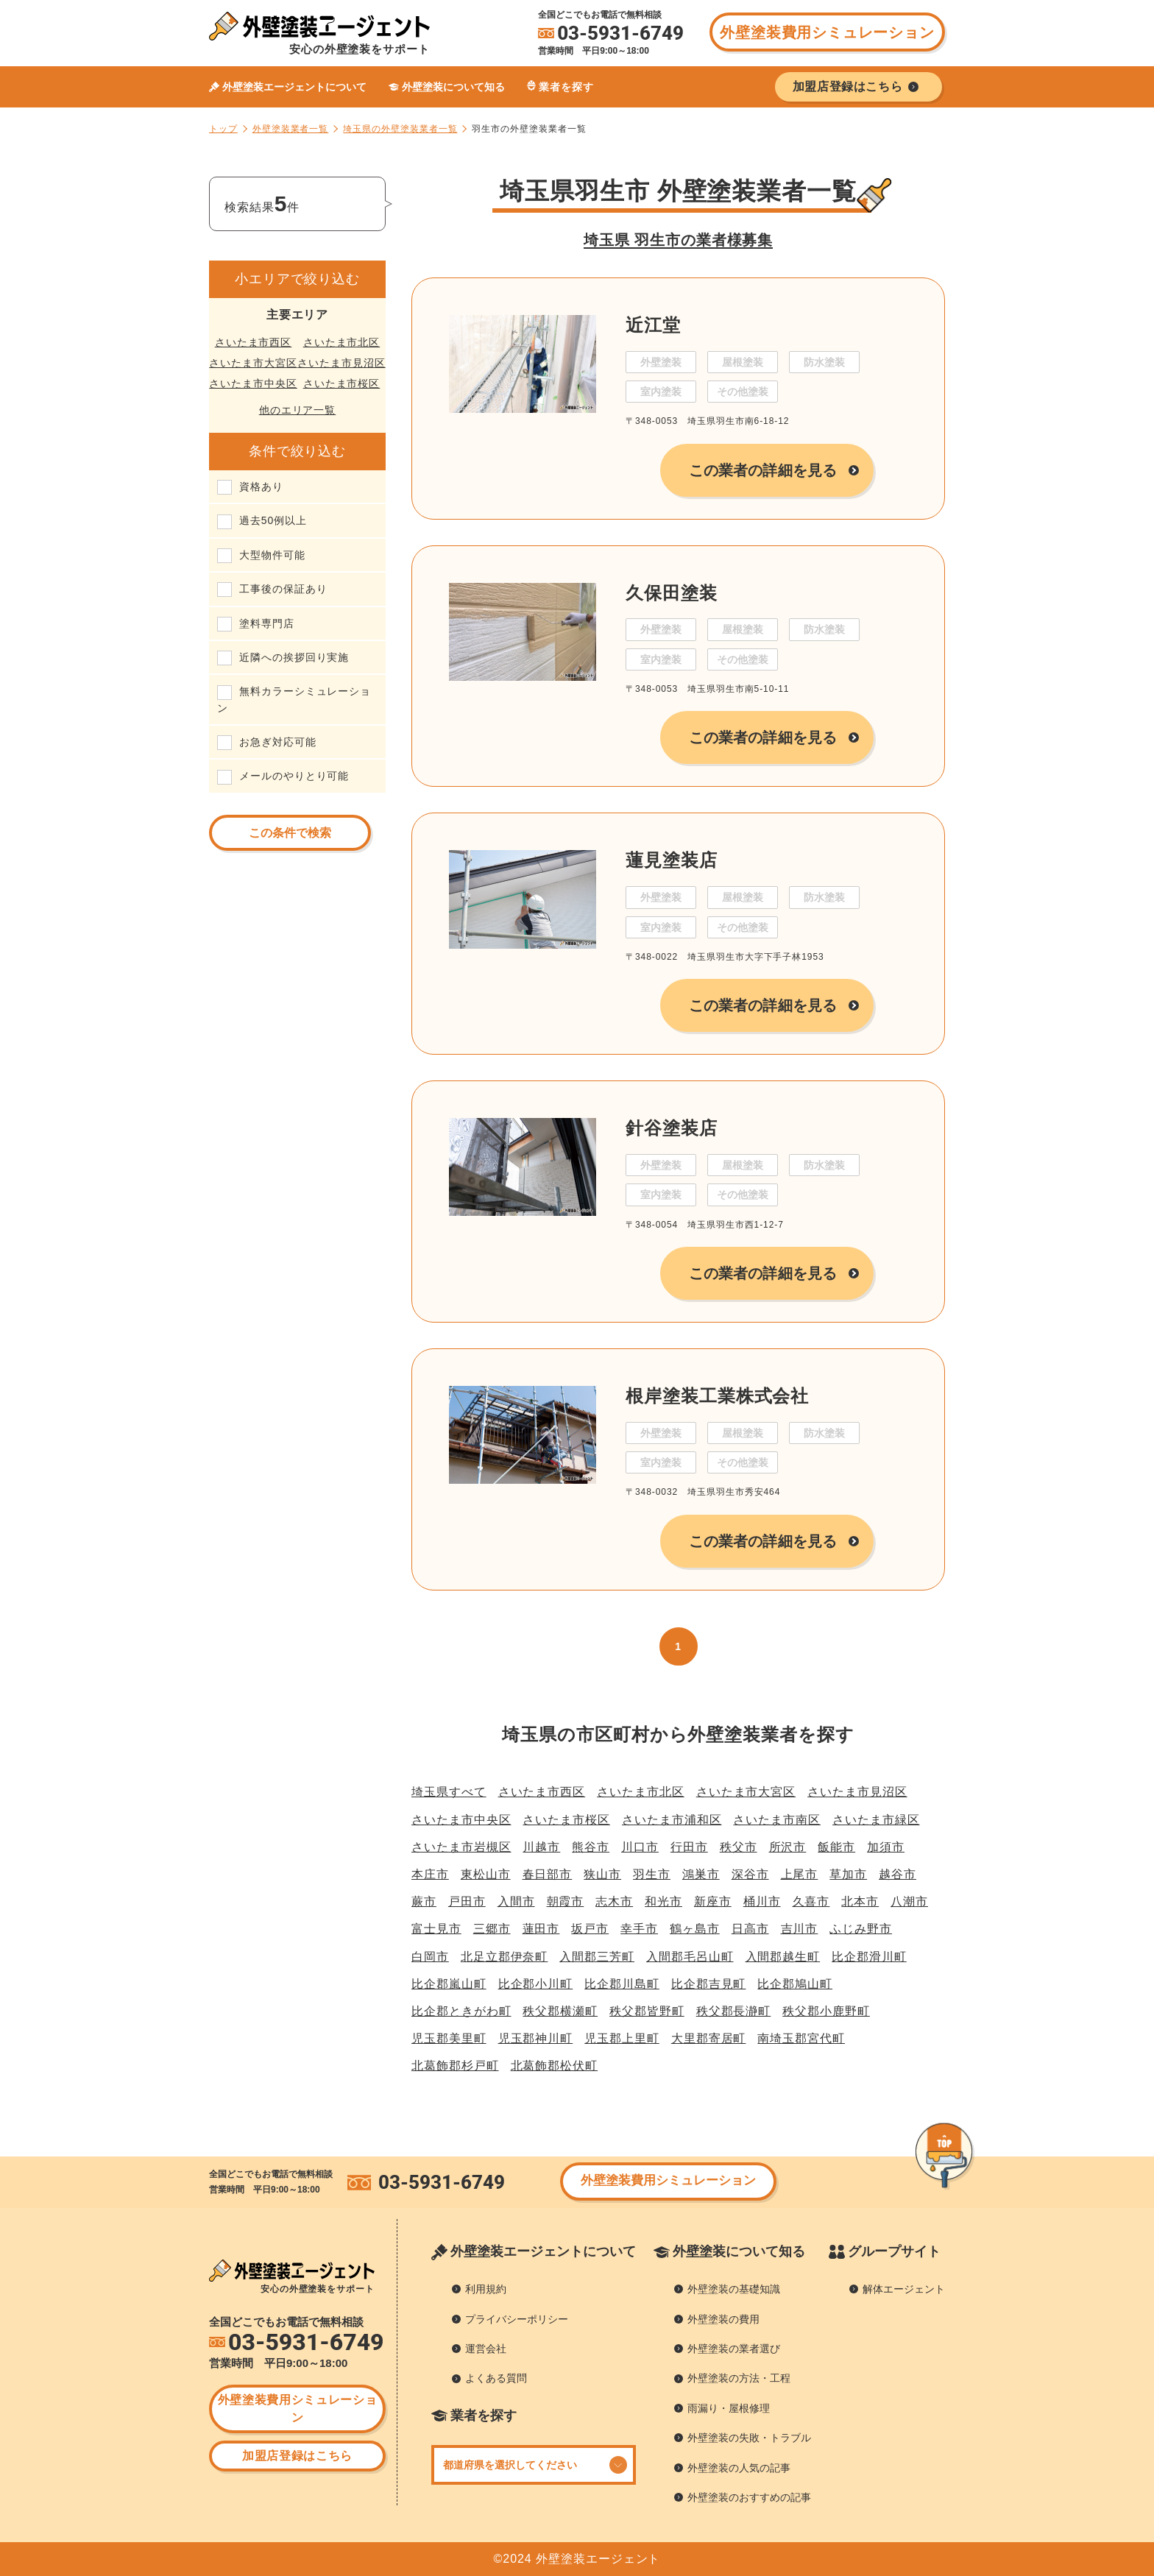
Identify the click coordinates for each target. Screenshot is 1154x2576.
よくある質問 (496, 2378)
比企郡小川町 (535, 1984)
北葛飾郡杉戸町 (455, 2065)
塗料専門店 (266, 623)
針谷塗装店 (672, 1128)
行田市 (689, 1847)
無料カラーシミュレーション (294, 699)
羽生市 (651, 1874)
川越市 (541, 1847)
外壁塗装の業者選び (733, 2348)
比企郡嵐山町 (448, 1984)
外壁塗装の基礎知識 (733, 2289)
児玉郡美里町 (448, 2038)
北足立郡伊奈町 (504, 1956)
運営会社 (485, 2348)
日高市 (750, 1928)
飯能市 (836, 1847)
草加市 (848, 1874)
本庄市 (430, 1874)
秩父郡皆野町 (646, 2011)
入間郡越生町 (783, 1956)
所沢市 (788, 1847)
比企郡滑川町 (869, 1956)
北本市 (860, 1901)
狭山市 (602, 1874)
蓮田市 (541, 1928)
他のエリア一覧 (297, 410)
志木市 (614, 1901)
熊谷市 (590, 1847)
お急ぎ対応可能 (277, 742)
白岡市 (430, 1956)
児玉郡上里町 (621, 2038)
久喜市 (811, 1901)
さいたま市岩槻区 (461, 1847)
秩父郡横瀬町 (560, 2011)
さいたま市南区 (777, 1820)
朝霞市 (565, 1901)
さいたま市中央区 (253, 383)
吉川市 (799, 1928)
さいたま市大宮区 (253, 363)
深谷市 (750, 1874)
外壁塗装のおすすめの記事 (749, 2497)
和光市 (663, 1901)
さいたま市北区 (341, 342)
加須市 (886, 1847)
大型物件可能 (272, 555)
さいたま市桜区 (341, 383)
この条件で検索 (290, 833)
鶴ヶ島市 (695, 1928)
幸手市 (639, 1928)
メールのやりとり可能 (294, 776)
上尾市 (799, 1874)
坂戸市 (590, 1928)
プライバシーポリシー (516, 2319)
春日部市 (548, 1874)
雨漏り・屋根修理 (728, 2408)
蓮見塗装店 (672, 860)
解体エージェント (904, 2289)
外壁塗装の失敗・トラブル (749, 2438)
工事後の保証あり (283, 589)
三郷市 (492, 1928)
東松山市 (486, 1874)
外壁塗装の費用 (723, 2319)
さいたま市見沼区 (341, 363)
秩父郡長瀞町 (733, 2011)
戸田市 (467, 1901)
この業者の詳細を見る (763, 470)
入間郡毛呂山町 (690, 1956)
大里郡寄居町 (708, 2038)
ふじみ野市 (860, 1928)
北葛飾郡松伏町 (554, 2065)
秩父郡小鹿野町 (826, 2011)
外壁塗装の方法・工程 (738, 2378)
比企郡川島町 (621, 1984)
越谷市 (897, 1874)
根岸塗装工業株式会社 (717, 1396)
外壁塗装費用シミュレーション (827, 32)
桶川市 (762, 1901)
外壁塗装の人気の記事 (738, 2468)
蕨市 (423, 1901)
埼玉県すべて (448, 1792)
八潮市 (909, 1901)
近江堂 (653, 325)
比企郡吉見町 (708, 1984)
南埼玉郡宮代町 (801, 2038)
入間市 (516, 1901)
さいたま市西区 (253, 342)
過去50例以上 (273, 520)
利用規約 (485, 2289)
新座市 (713, 1901)
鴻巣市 (701, 1874)
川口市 (640, 1847)
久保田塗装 (672, 593)
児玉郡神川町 (535, 2038)
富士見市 (436, 1928)
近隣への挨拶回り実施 (294, 657)
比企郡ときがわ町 (461, 2011)
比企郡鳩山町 (794, 1984)
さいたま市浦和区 (671, 1820)
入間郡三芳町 (596, 1956)
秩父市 (738, 1847)
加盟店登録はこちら (297, 2455)
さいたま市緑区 (876, 1820)
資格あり (261, 486)
